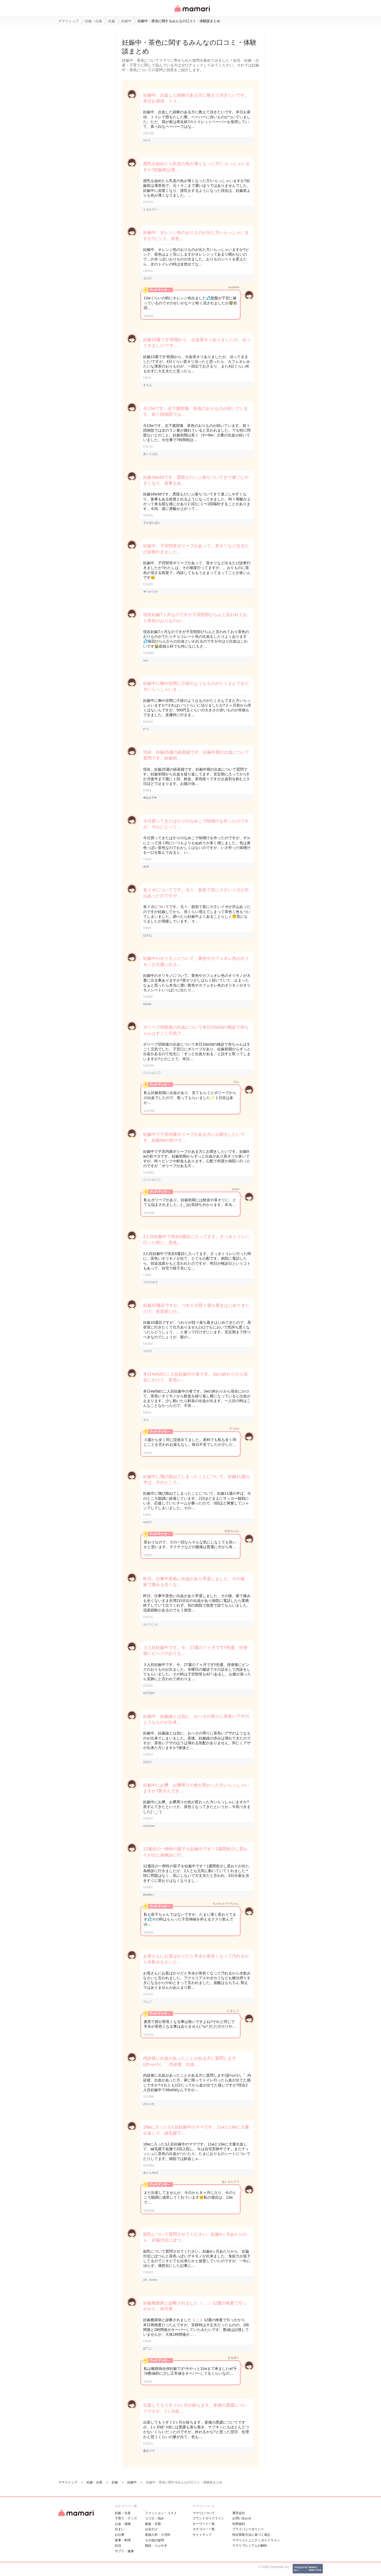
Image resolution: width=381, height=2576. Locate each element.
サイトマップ (202, 2535)
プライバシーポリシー (248, 2529)
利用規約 (238, 2524)
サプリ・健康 (124, 2551)
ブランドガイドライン (208, 2518)
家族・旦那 (153, 2524)
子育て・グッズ (126, 2518)
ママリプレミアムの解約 (249, 2545)
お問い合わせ (241, 2518)
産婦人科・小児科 (157, 2535)
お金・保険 (123, 2524)
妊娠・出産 (123, 2513)
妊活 (118, 2545)
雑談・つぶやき (156, 2545)
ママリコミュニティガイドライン (256, 2540)
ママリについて (204, 2513)
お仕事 (119, 2535)
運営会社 (238, 2513)
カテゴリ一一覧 (204, 2529)
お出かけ (151, 2529)
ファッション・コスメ (161, 2513)
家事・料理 (123, 2540)
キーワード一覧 (204, 2524)
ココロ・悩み (154, 2518)
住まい (119, 2529)
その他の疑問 (154, 2540)
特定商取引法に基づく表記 (251, 2535)
